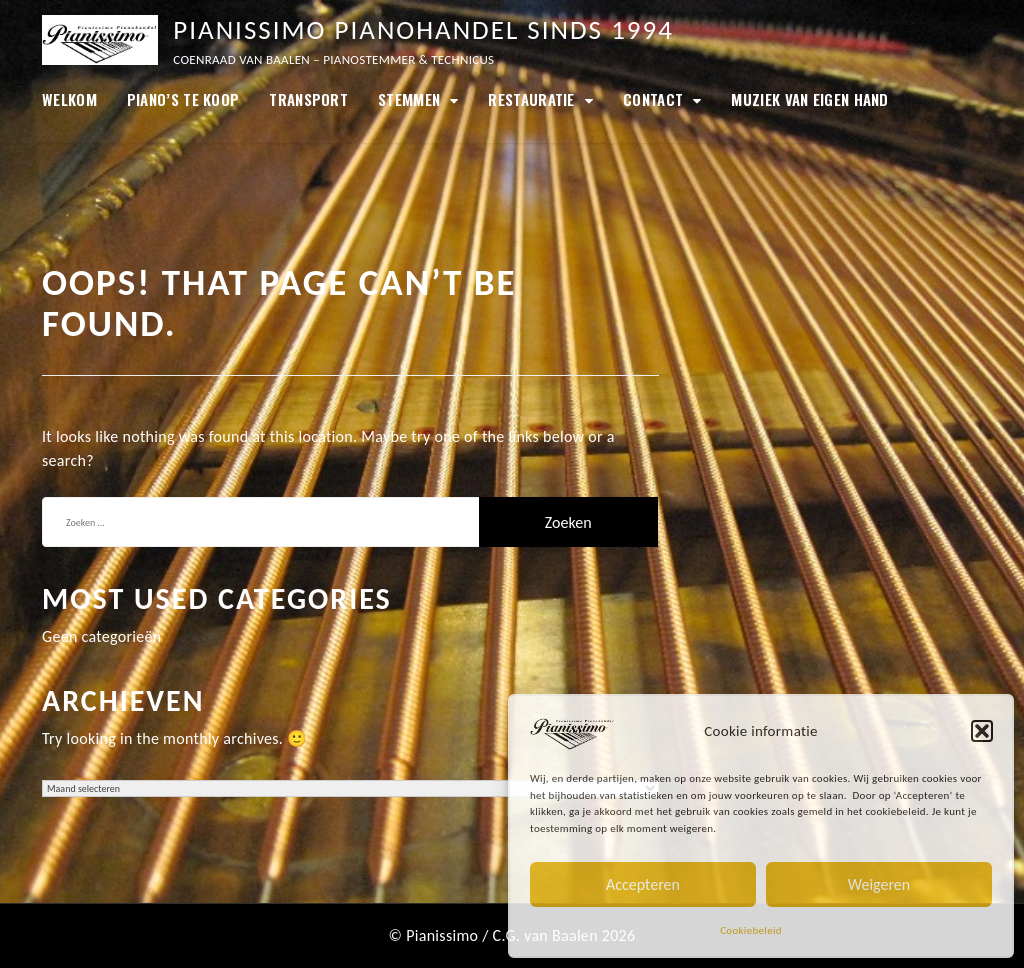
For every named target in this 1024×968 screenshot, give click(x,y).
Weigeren (879, 884)
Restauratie (531, 99)
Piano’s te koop (183, 99)
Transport (308, 99)
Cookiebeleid (751, 930)
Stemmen (409, 99)
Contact (653, 99)
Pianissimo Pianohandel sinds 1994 (423, 29)
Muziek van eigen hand (809, 99)
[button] (982, 731)
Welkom (69, 99)
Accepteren (643, 884)
